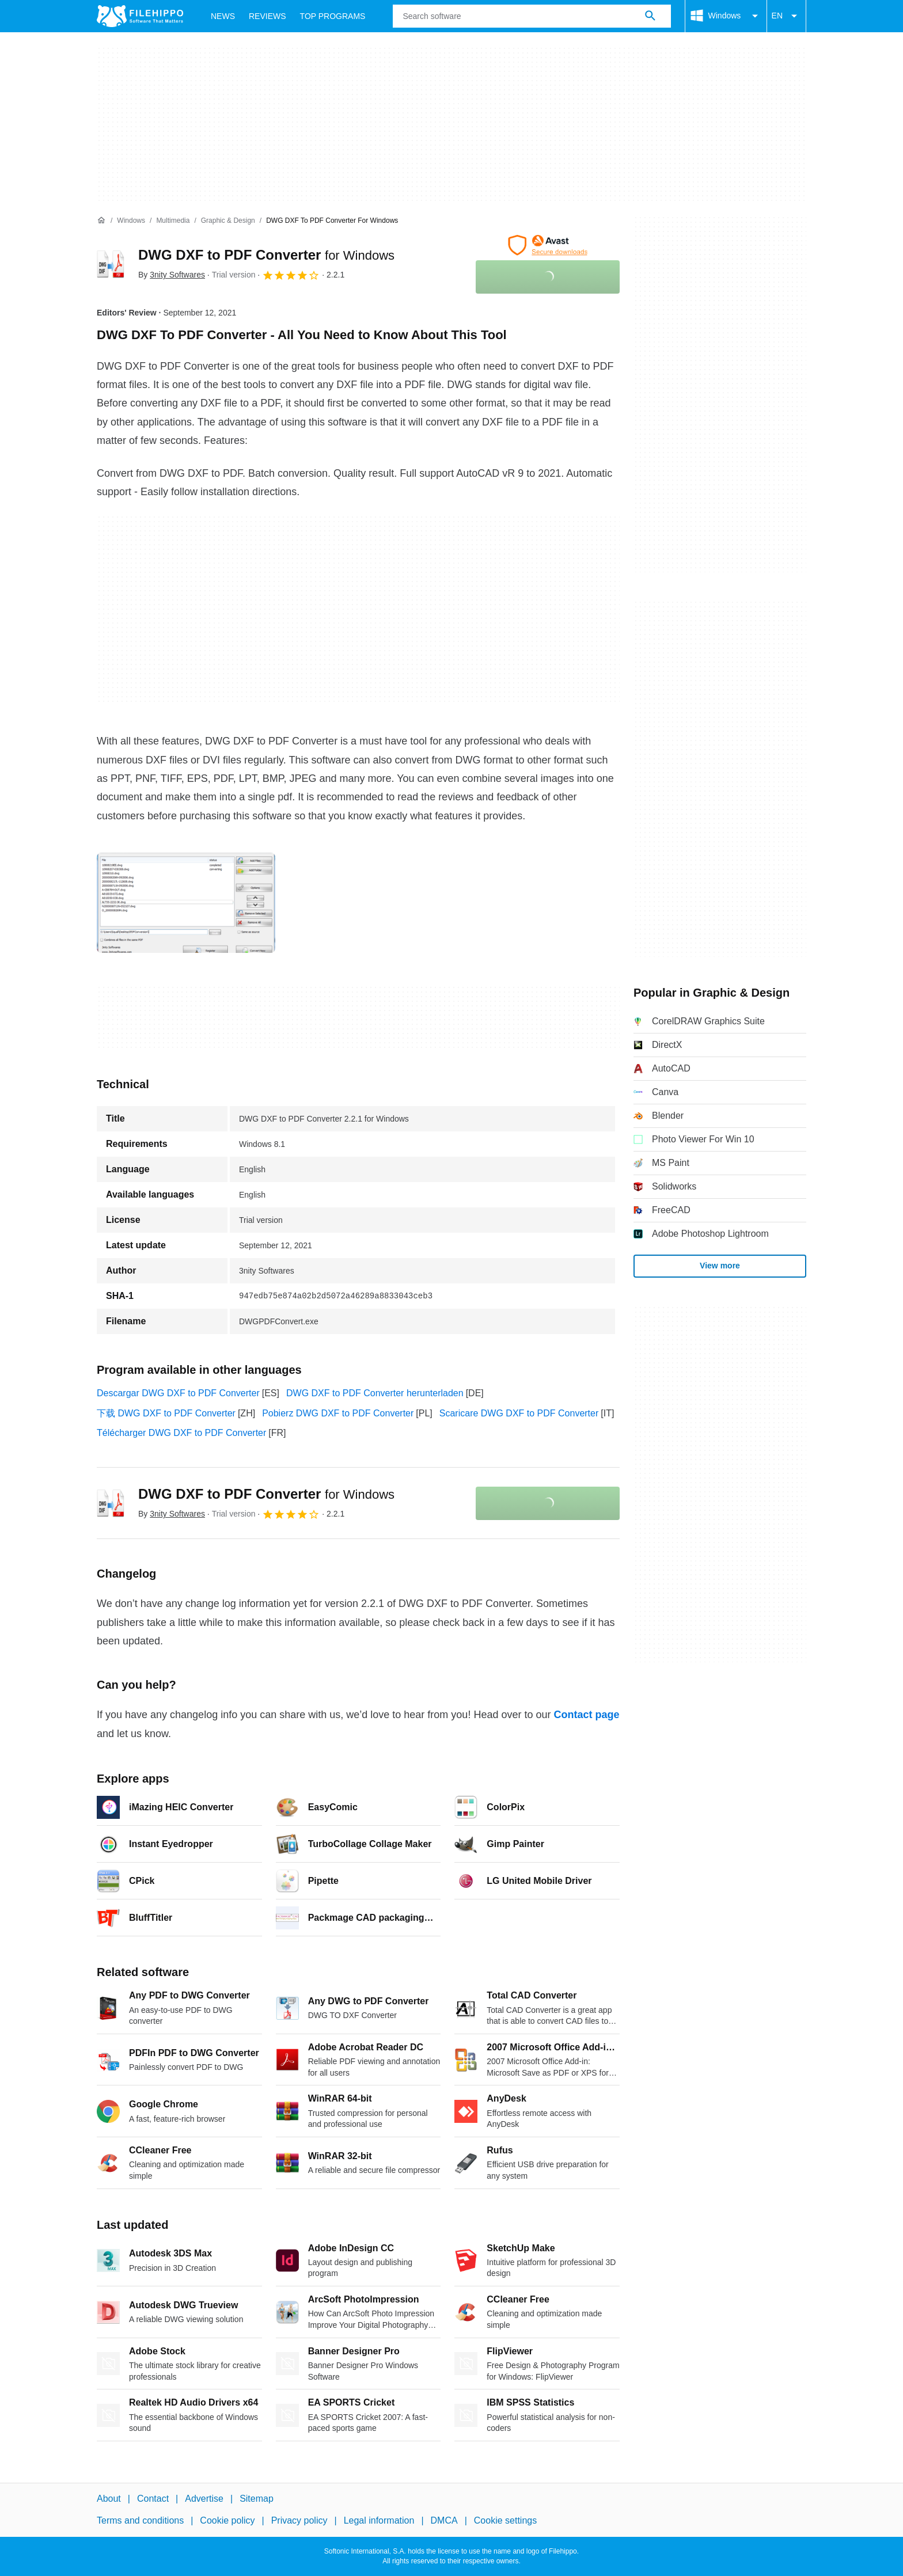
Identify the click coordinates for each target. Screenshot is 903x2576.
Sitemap (257, 2498)
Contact (153, 2498)
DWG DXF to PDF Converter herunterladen (375, 1393)
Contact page (586, 1714)
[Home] (101, 220)
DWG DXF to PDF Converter (266, 255)
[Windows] (131, 221)
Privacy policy (299, 2520)
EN (786, 16)
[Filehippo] (140, 16)
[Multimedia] (172, 221)
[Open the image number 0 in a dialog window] (186, 903)
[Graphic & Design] (228, 221)
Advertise (204, 2498)
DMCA (444, 2520)
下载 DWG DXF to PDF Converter (166, 1413)
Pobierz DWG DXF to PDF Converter (337, 1413)
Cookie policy (227, 2520)
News (223, 16)
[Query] (531, 16)
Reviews (267, 16)
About (109, 2498)
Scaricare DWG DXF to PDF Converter (519, 1413)
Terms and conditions (140, 2520)
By (171, 274)
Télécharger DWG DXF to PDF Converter (181, 1433)
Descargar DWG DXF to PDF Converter (178, 1393)
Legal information (379, 2520)
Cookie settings (505, 2520)
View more (720, 1265)
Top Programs (333, 16)
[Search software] (650, 16)
